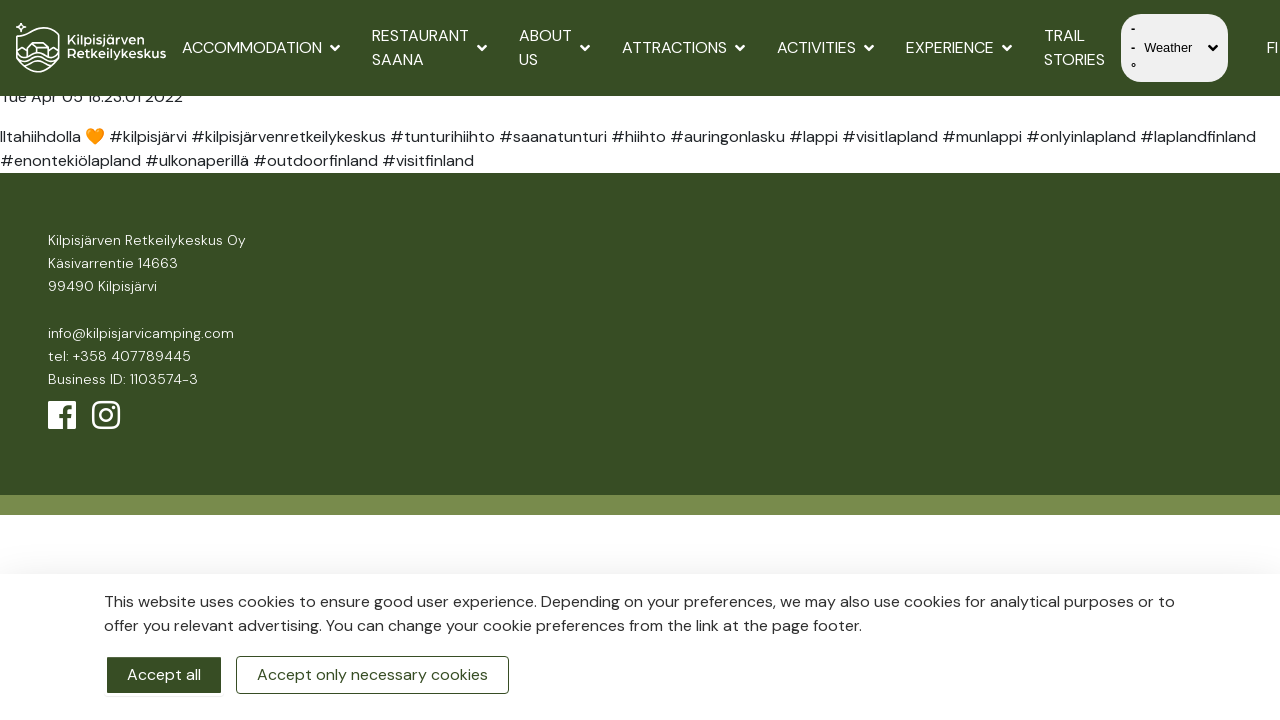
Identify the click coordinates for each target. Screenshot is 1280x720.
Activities (825, 47)
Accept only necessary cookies (372, 674)
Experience (959, 47)
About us (554, 47)
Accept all (164, 674)
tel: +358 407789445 (119, 356)
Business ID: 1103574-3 (123, 379)
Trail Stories (1074, 47)
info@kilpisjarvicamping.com (141, 333)
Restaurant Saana (429, 47)
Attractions (683, 47)
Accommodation (261, 47)
